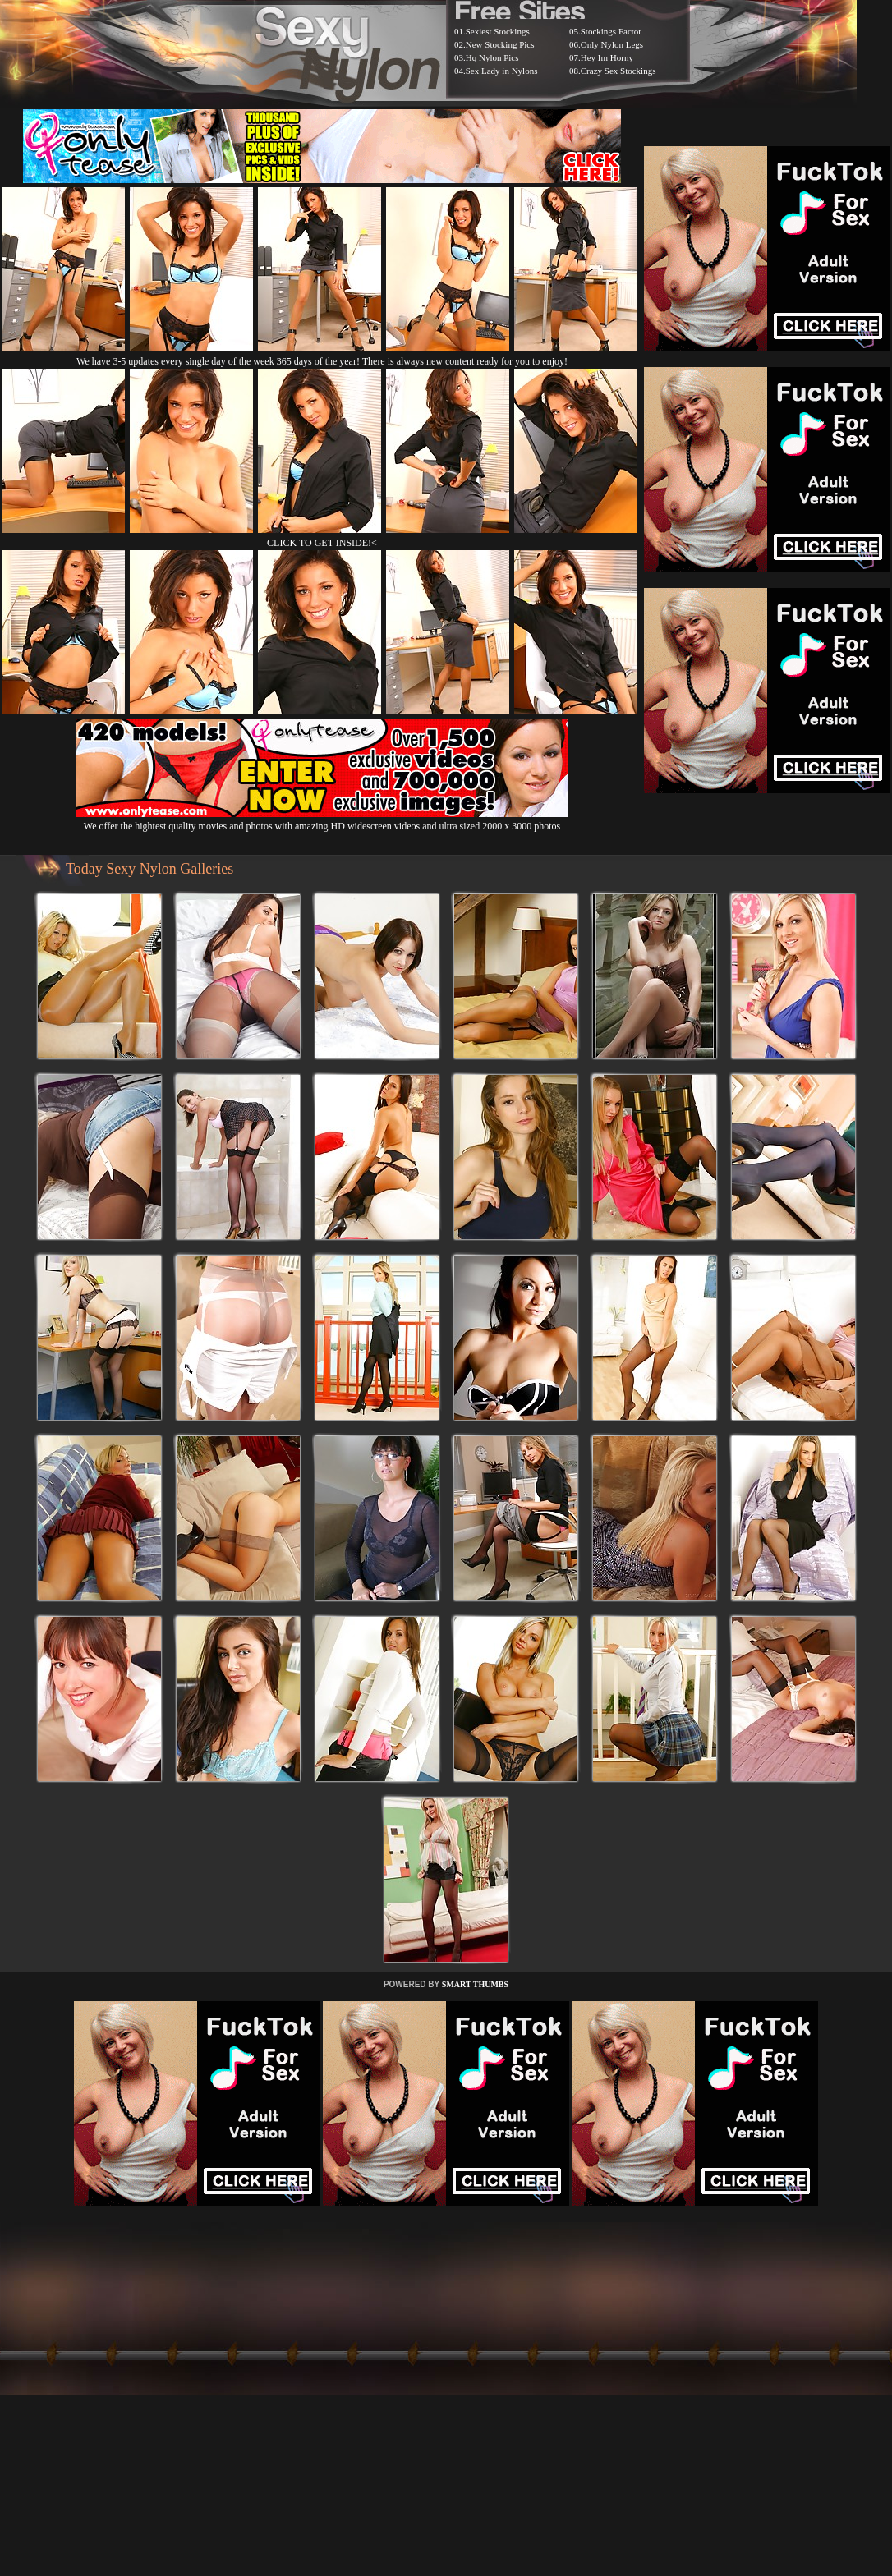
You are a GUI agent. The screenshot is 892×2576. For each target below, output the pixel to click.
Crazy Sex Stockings (618, 71)
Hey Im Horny (607, 57)
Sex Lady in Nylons (502, 71)
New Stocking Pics (500, 44)
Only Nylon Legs (612, 44)
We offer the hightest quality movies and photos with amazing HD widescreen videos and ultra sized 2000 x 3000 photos (322, 820)
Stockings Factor (611, 31)
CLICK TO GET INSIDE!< (322, 543)
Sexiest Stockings (498, 31)
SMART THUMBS (475, 1984)
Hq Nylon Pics (492, 57)
